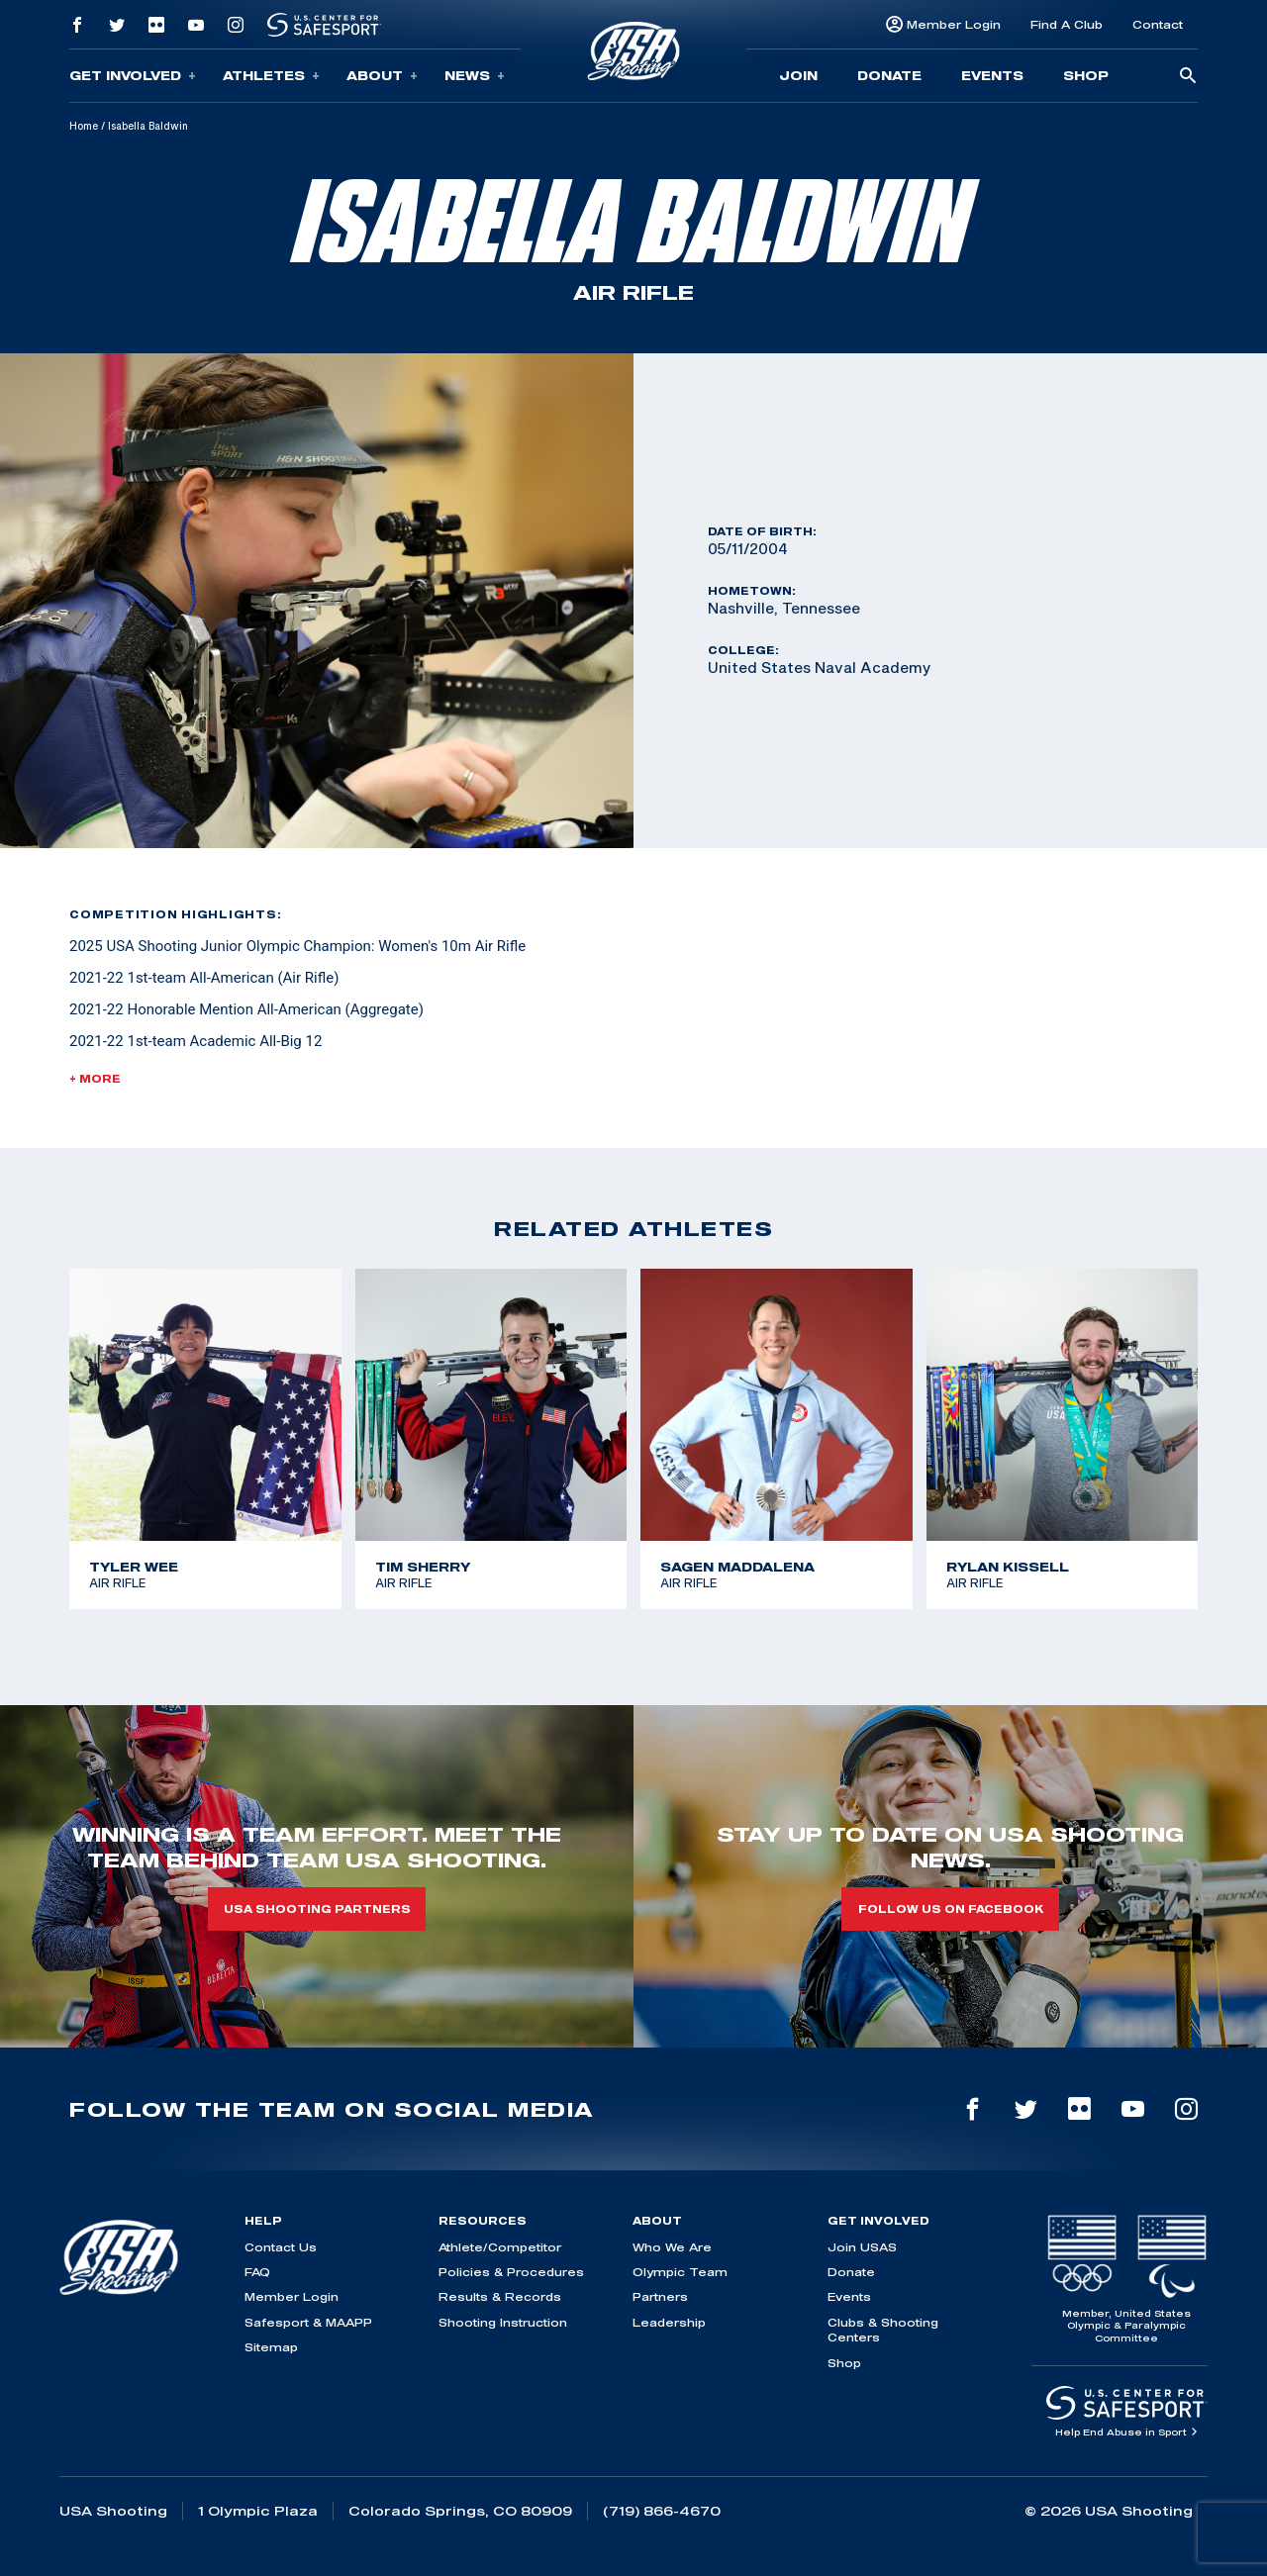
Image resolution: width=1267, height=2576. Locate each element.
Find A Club (1066, 24)
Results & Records (500, 2296)
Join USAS (862, 2247)
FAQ (257, 2271)
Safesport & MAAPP (308, 2322)
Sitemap (271, 2346)
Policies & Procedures (511, 2271)
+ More (95, 1079)
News (474, 75)
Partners (660, 2296)
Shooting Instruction (503, 2322)
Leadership (669, 2322)
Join (798, 75)
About (382, 75)
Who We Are (672, 2247)
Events (992, 75)
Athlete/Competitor (500, 2247)
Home (83, 126)
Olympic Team (680, 2271)
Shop (1086, 75)
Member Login (954, 24)
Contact (1157, 24)
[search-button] (1188, 76)
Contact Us (280, 2247)
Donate (889, 75)
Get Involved (132, 75)
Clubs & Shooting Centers (883, 2329)
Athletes (271, 75)
